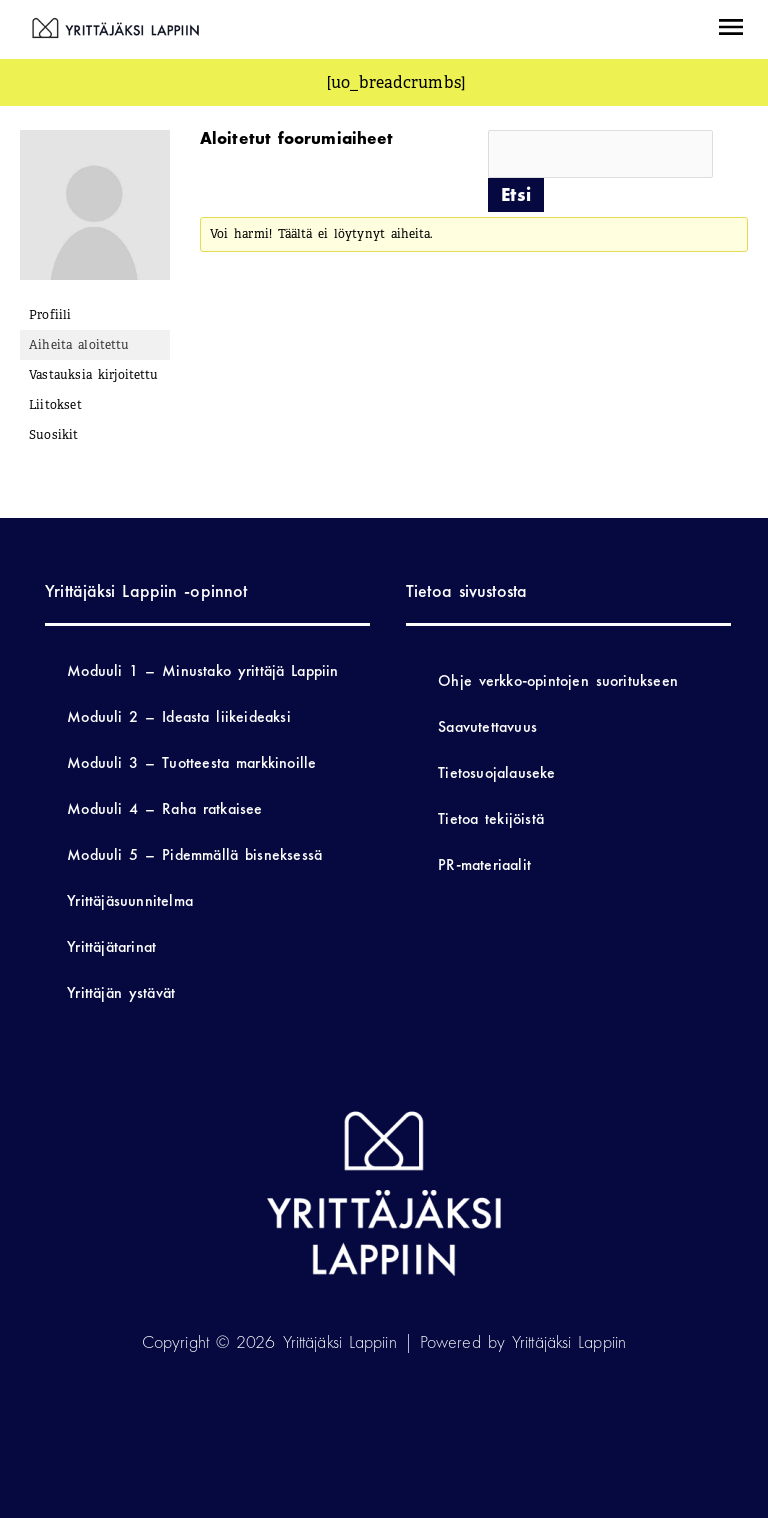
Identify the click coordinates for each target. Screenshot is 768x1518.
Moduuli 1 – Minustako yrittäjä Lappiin (202, 670)
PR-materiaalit (484, 864)
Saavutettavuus (487, 726)
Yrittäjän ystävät (121, 992)
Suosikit (54, 435)
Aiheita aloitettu (79, 345)
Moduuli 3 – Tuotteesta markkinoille (191, 762)
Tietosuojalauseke (496, 772)
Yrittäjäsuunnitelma (130, 900)
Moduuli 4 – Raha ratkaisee (164, 808)
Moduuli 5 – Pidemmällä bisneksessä (194, 854)
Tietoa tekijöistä (491, 818)
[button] (731, 29)
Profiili (50, 315)
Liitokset (55, 405)
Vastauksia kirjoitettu (93, 375)
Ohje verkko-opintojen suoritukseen (558, 680)
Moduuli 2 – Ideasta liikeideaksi (179, 716)
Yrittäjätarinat (111, 946)
